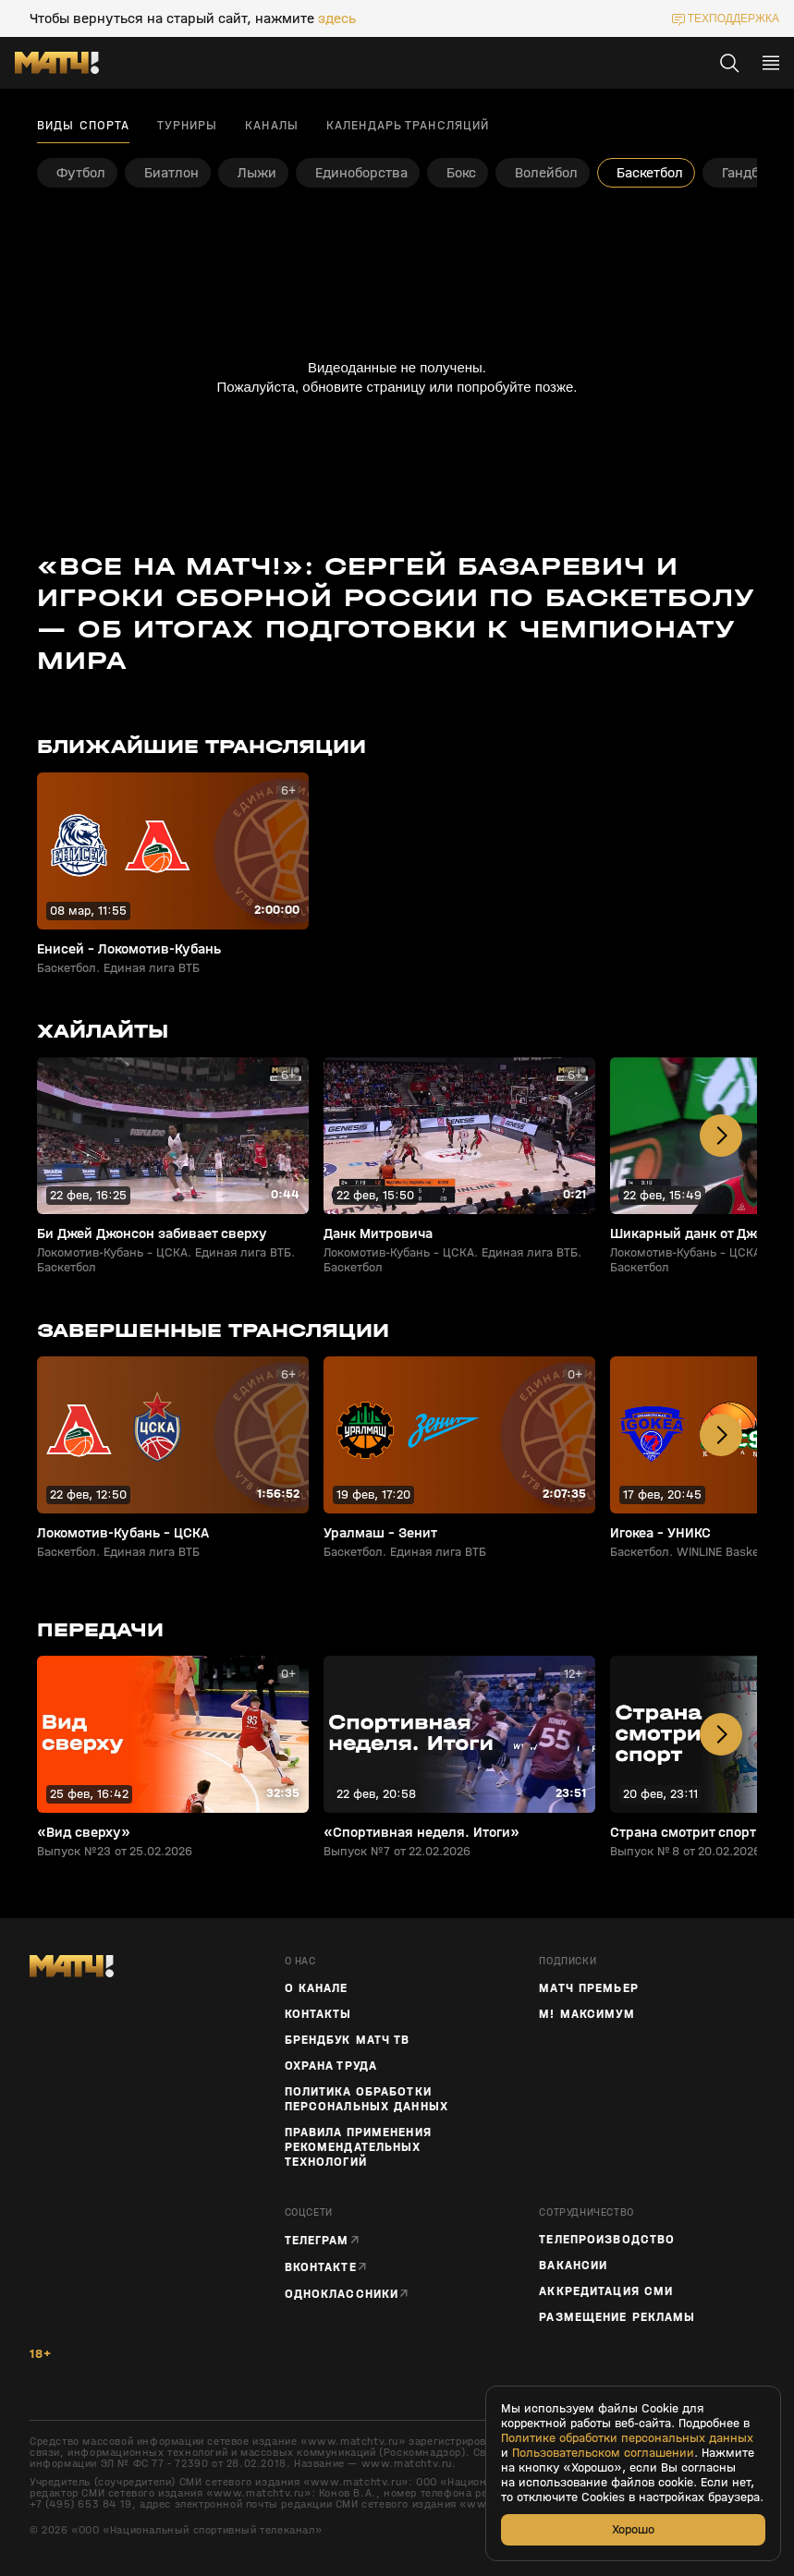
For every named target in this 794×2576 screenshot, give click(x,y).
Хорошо (633, 2529)
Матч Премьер (588, 1988)
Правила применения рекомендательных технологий (358, 2147)
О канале (316, 1988)
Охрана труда (331, 2066)
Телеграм (317, 2240)
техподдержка (733, 18)
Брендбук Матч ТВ (347, 2040)
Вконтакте (321, 2267)
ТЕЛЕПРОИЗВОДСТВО (607, 2239)
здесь (337, 18)
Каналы (272, 125)
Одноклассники (342, 2294)
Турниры (187, 125)
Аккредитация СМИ (606, 2291)
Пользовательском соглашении (603, 2453)
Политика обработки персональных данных (366, 2099)
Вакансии (573, 2265)
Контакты (318, 2014)
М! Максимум (586, 2014)
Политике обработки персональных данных (627, 2438)
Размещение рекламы (617, 2317)
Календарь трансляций (407, 125)
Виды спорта (83, 125)
